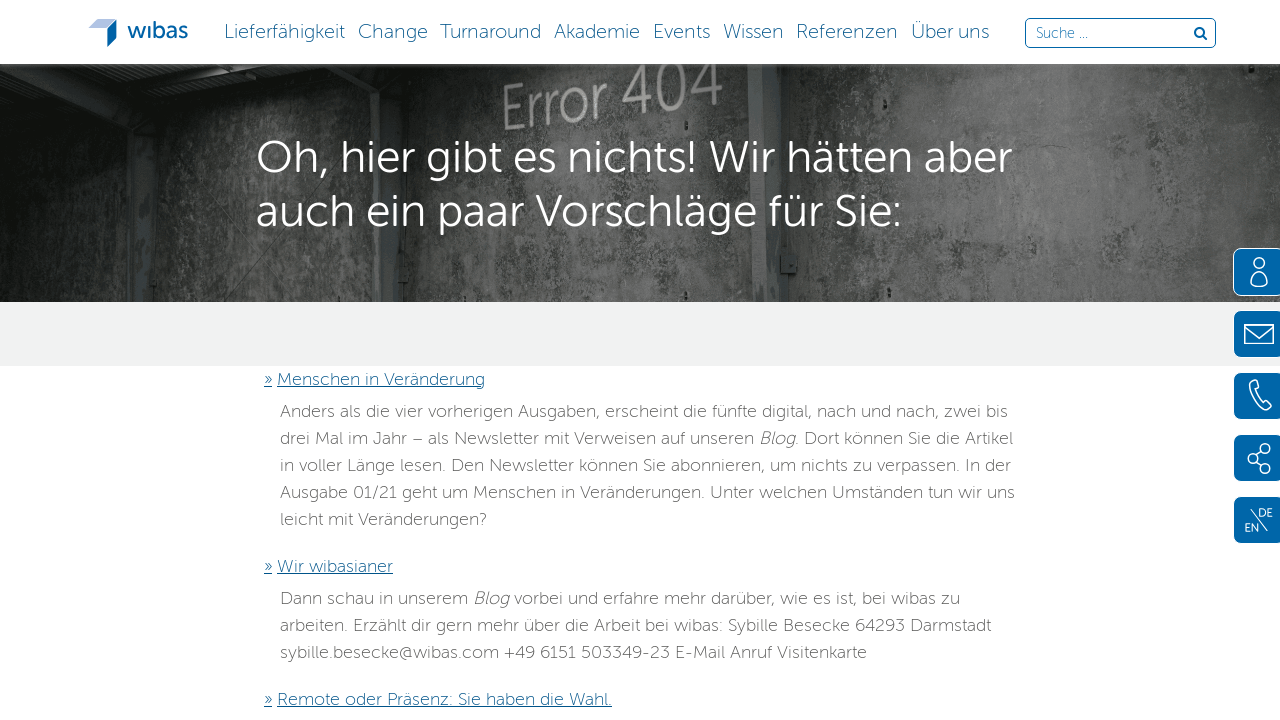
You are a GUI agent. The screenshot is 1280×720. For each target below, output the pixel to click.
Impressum (575, 690)
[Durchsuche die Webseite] (1114, 34)
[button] (284, 29)
